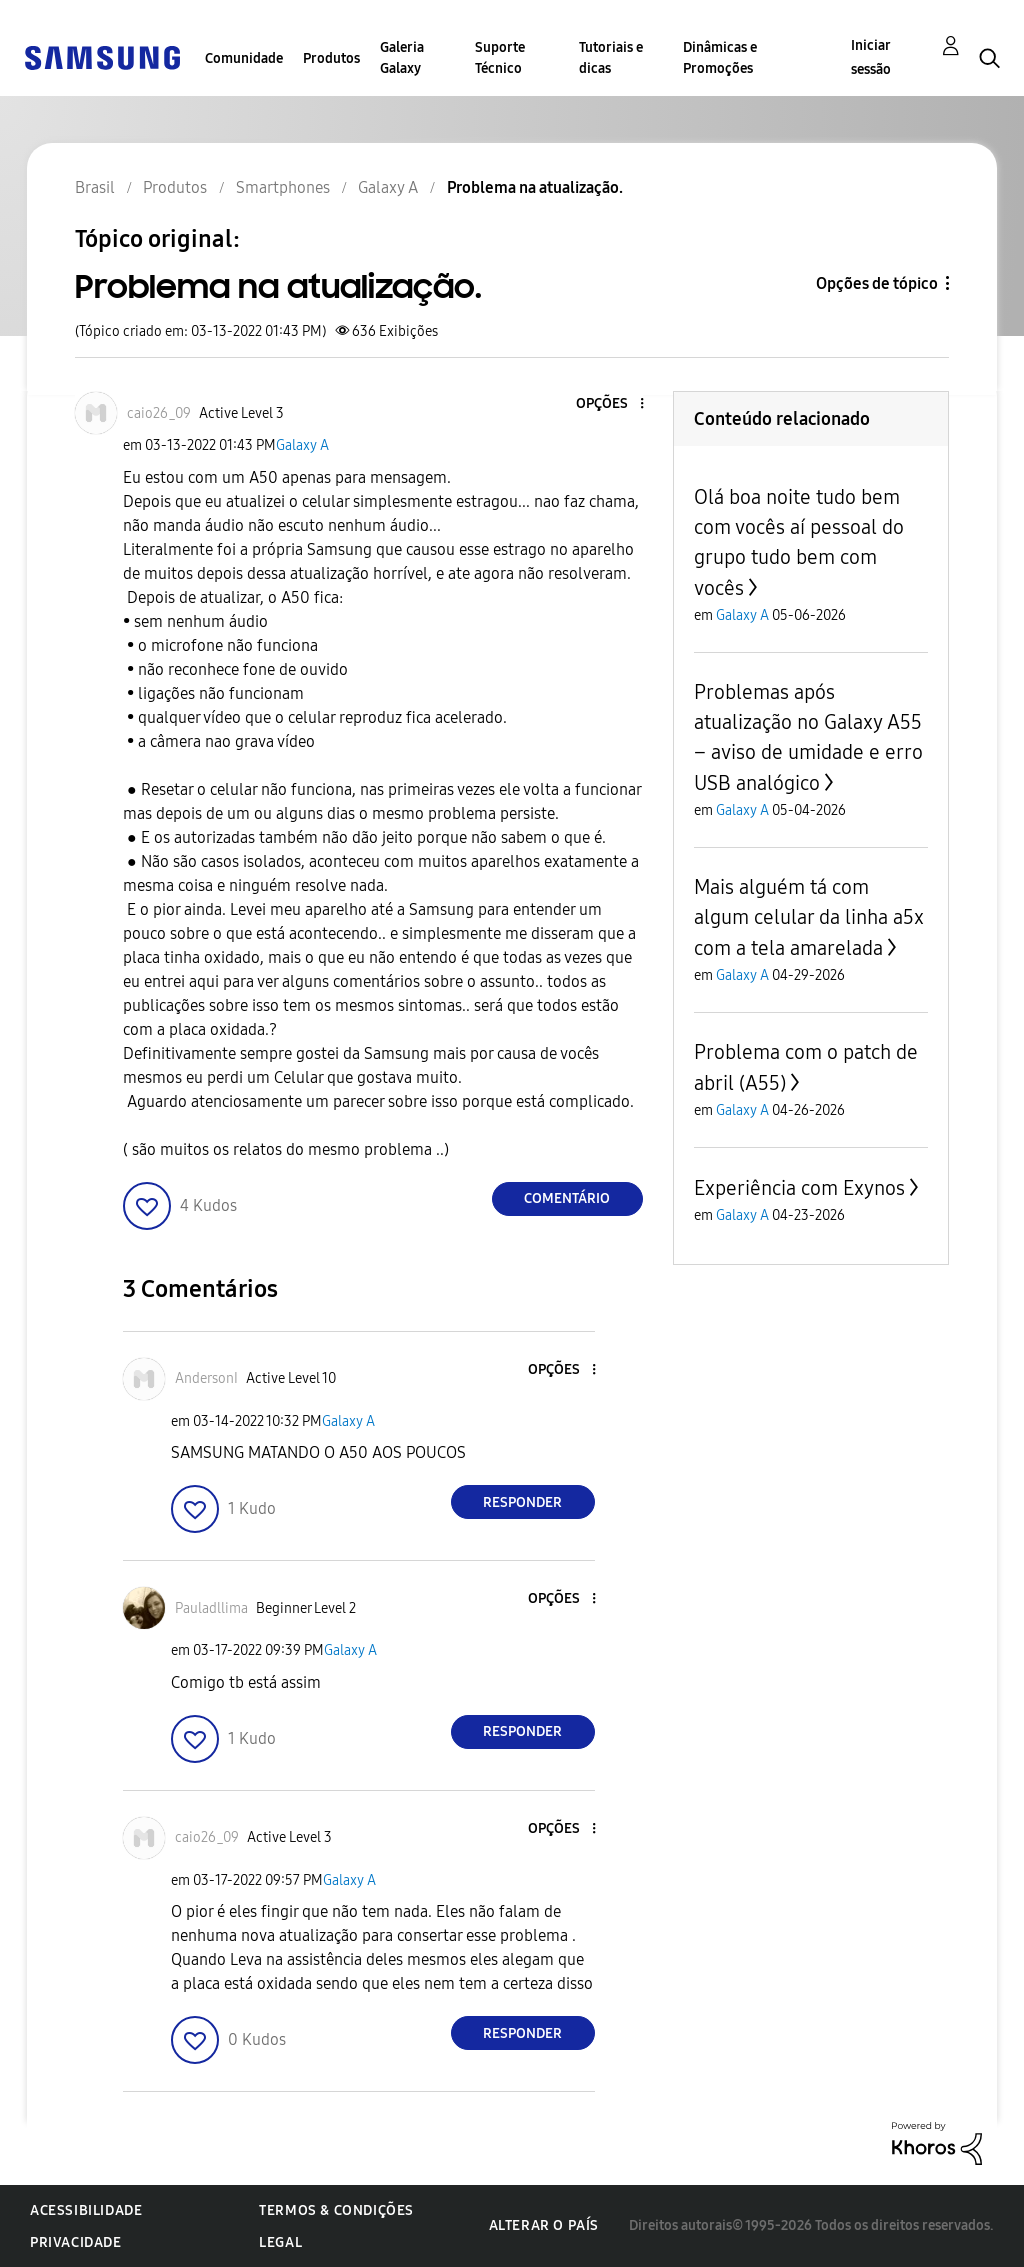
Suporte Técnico (500, 58)
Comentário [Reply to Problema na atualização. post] (567, 1198)
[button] (608, 404)
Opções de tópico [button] (877, 283)
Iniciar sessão (871, 57)
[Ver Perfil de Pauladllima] (211, 1608)
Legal (280, 2242)
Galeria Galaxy (402, 58)
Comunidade (244, 58)
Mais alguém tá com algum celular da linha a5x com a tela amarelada (809, 917)
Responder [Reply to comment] (522, 1502)
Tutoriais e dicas (611, 58)
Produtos (331, 58)
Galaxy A (302, 445)
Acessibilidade (86, 2210)
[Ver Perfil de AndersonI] (206, 1378)
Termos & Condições (336, 2210)
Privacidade (76, 2242)
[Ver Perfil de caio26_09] (159, 413)
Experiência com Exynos (799, 1188)
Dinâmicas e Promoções (720, 58)
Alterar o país (544, 2225)
